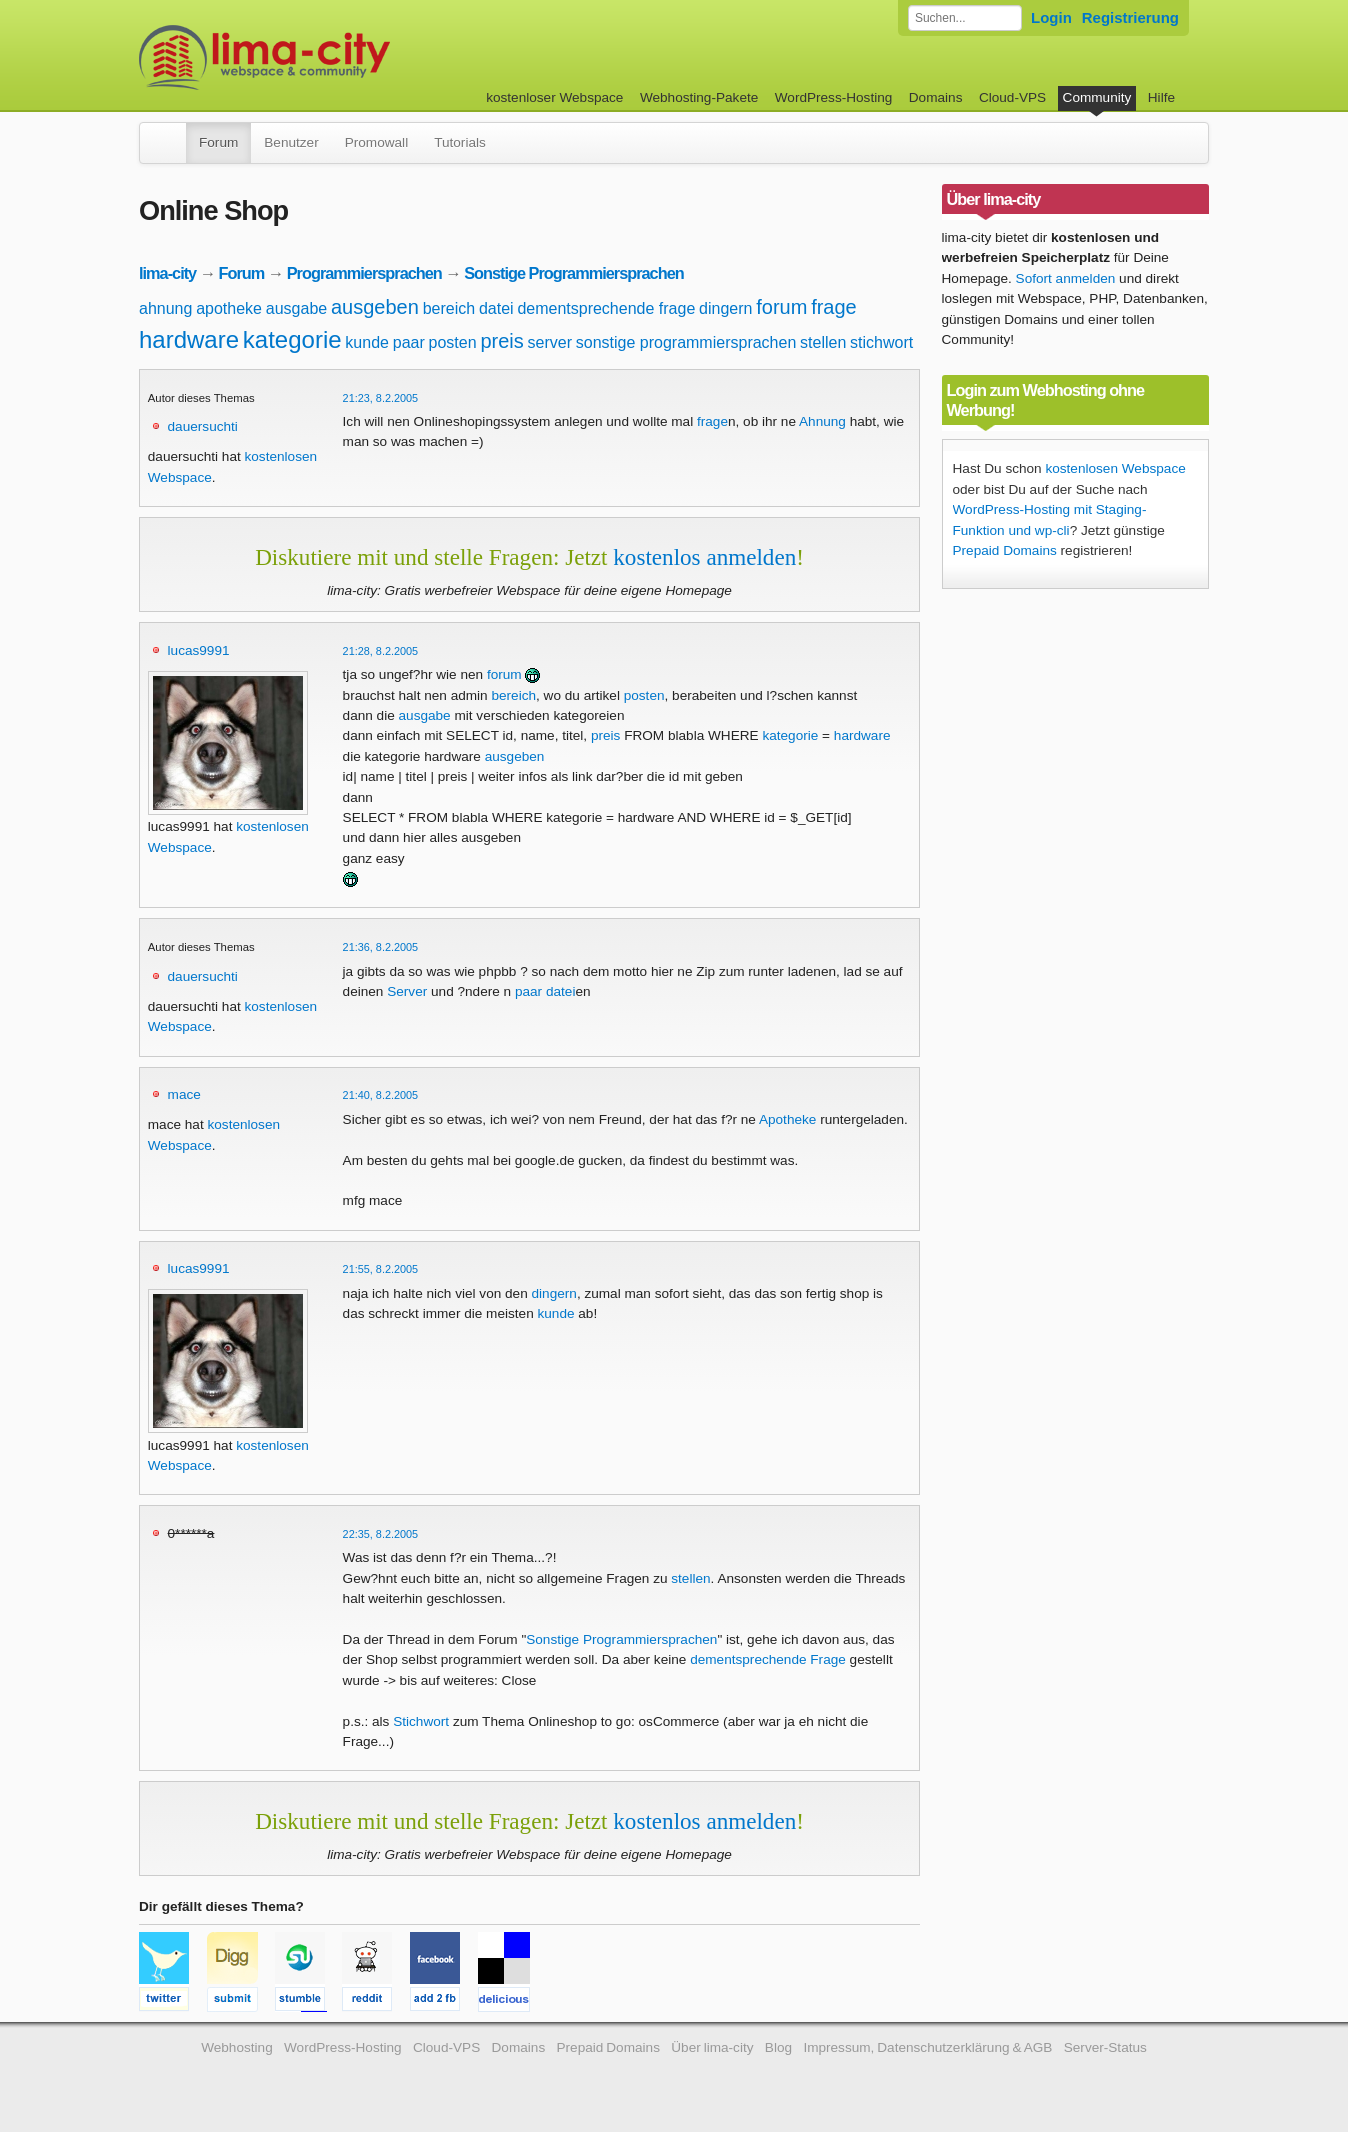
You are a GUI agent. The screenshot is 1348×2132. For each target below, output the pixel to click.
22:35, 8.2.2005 (381, 1534)
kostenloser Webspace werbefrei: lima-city (339, 57)
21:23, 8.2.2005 (381, 398)
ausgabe (296, 308)
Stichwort (421, 1721)
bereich (449, 308)
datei (496, 308)
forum (781, 307)
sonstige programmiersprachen (686, 342)
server (550, 342)
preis (501, 341)
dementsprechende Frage (768, 1659)
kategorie (292, 339)
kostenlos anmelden (704, 557)
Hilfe (1161, 97)
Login (1051, 17)
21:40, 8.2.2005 (381, 1095)
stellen (823, 342)
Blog (778, 2047)
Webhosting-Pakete (699, 97)
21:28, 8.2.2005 (381, 651)
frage (834, 307)
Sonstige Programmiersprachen (573, 273)
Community (1097, 97)
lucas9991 (199, 650)
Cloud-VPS (1012, 97)
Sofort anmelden (1066, 278)
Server (407, 991)
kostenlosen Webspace (1115, 468)
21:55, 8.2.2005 (381, 1269)
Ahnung (822, 421)
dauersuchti (203, 426)
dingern (725, 308)
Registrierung (1130, 17)
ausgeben (375, 307)
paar (409, 342)
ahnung (165, 308)
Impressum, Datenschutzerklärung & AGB (927, 2047)
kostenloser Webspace (554, 97)
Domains (936, 97)
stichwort (881, 342)
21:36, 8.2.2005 (381, 947)
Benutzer (291, 142)
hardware (189, 339)
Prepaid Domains (1005, 550)
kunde (367, 342)
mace (184, 1094)
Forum (218, 142)
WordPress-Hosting (834, 97)
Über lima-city (712, 2047)
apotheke (229, 308)
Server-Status (1105, 2047)
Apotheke (787, 1119)
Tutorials (460, 142)
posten (453, 342)
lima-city (167, 273)
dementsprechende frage (606, 308)
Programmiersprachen (364, 273)
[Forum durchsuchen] (965, 18)
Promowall (376, 142)
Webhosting (237, 2047)
